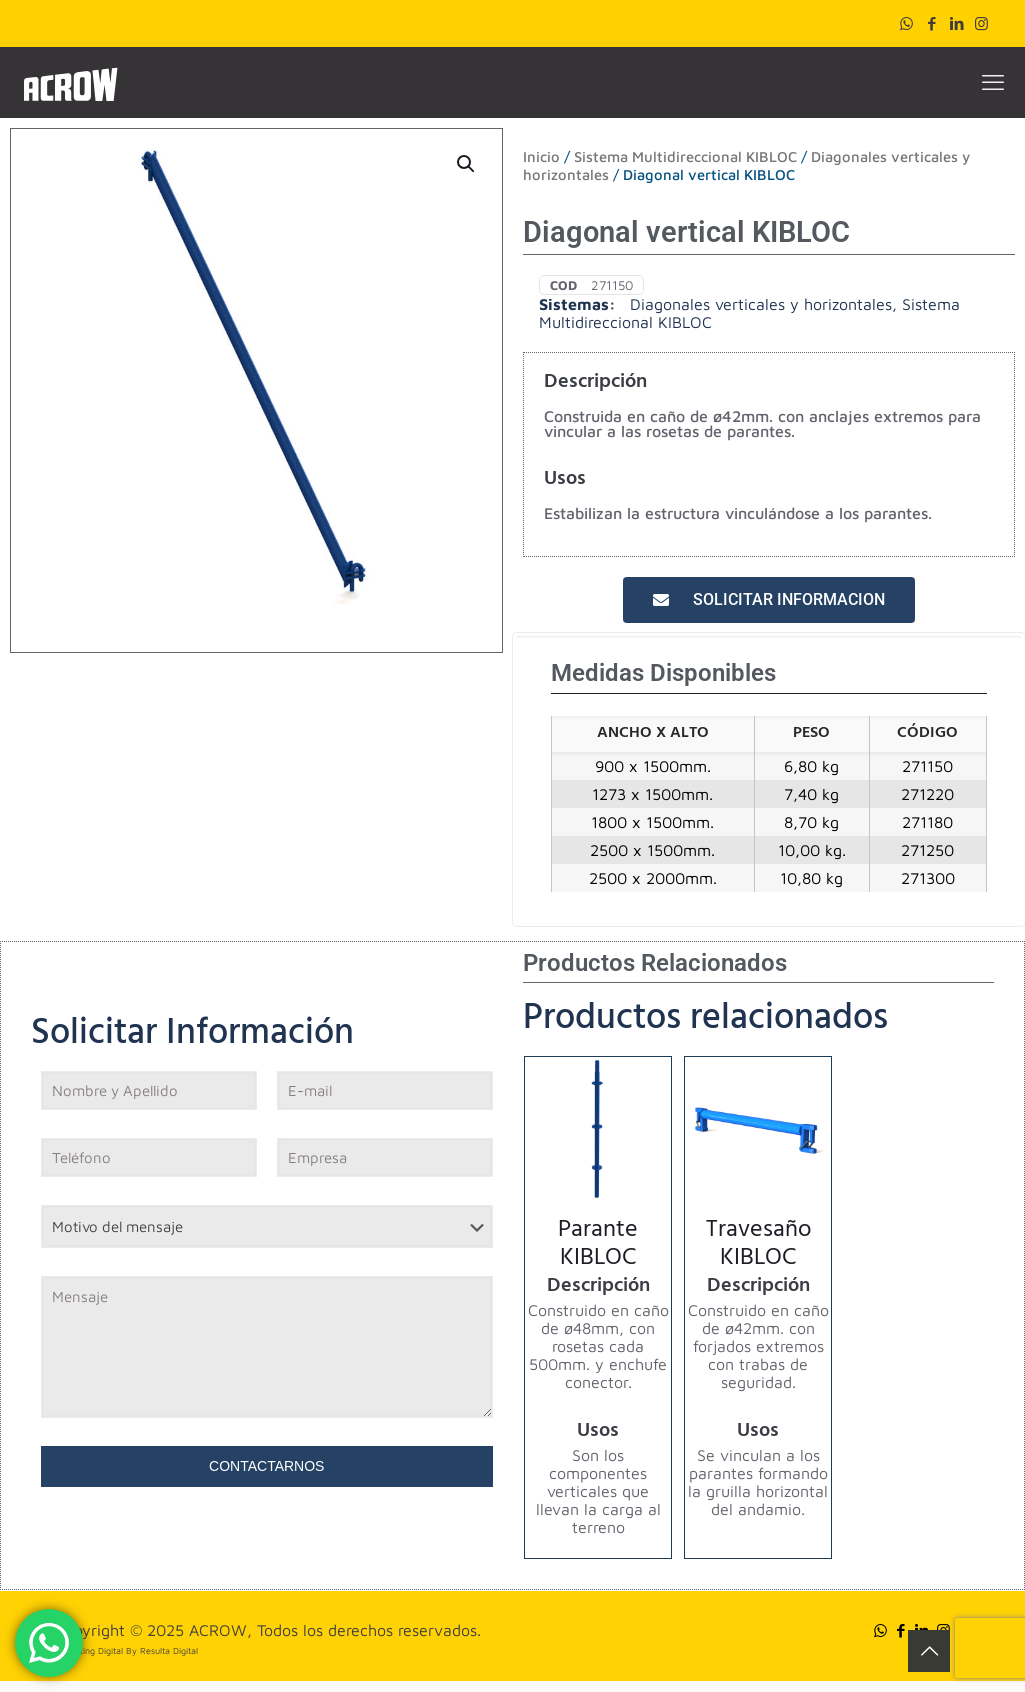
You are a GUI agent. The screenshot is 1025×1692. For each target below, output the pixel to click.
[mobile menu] (993, 82)
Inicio (541, 156)
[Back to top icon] (929, 1651)
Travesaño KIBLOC (758, 1246)
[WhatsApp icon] (906, 23)
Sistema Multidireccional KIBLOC (685, 156)
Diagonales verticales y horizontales (761, 304)
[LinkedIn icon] (956, 23)
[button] (467, 164)
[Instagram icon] (981, 23)
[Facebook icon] (931, 23)
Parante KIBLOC (598, 1246)
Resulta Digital (169, 1650)
